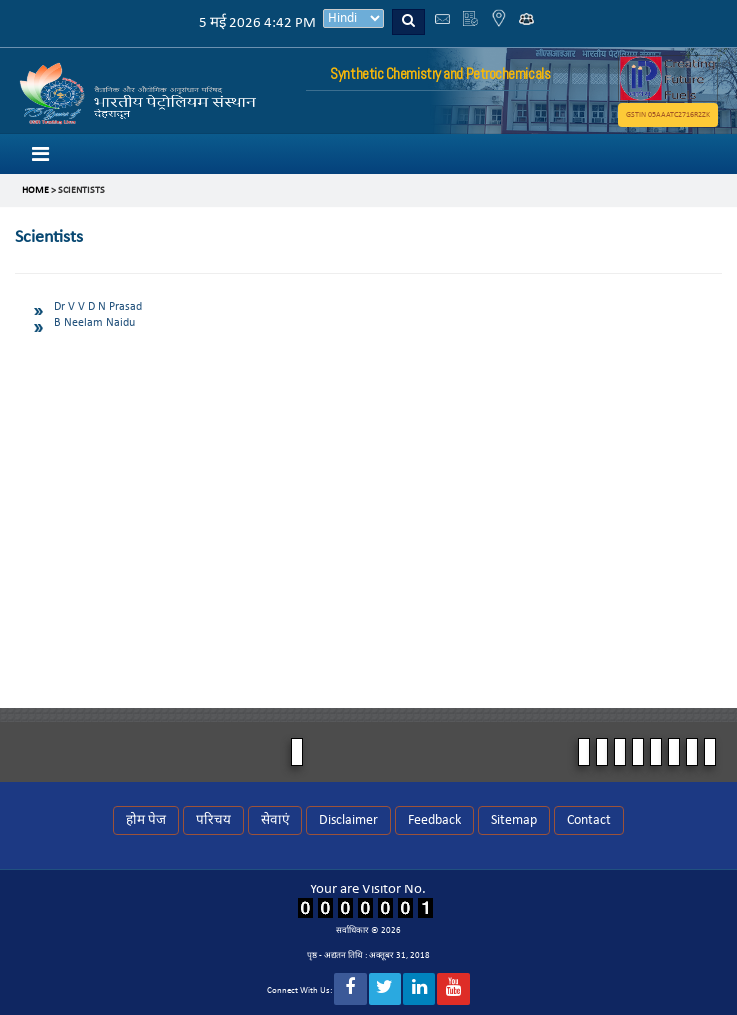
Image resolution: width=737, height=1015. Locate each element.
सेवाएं (275, 820)
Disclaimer (348, 820)
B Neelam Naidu (94, 323)
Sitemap (514, 820)
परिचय (213, 820)
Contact (589, 820)
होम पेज (146, 820)
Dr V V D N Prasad (98, 307)
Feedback (434, 820)
